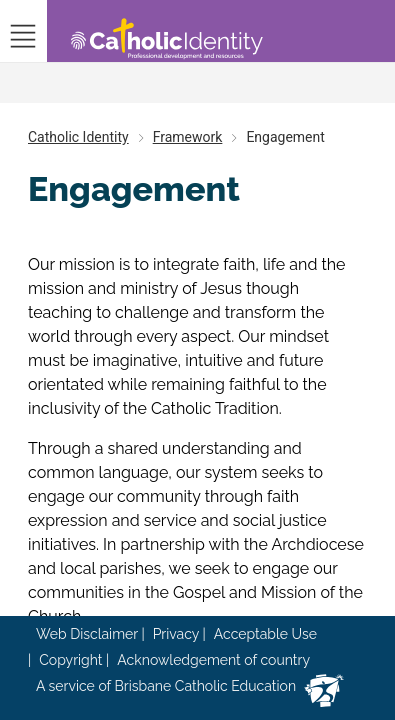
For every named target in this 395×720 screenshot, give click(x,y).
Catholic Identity (78, 137)
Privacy (176, 634)
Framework (188, 137)
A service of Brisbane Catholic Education (166, 686)
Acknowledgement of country (213, 660)
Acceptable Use (265, 634)
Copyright (70, 660)
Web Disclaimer (87, 634)
